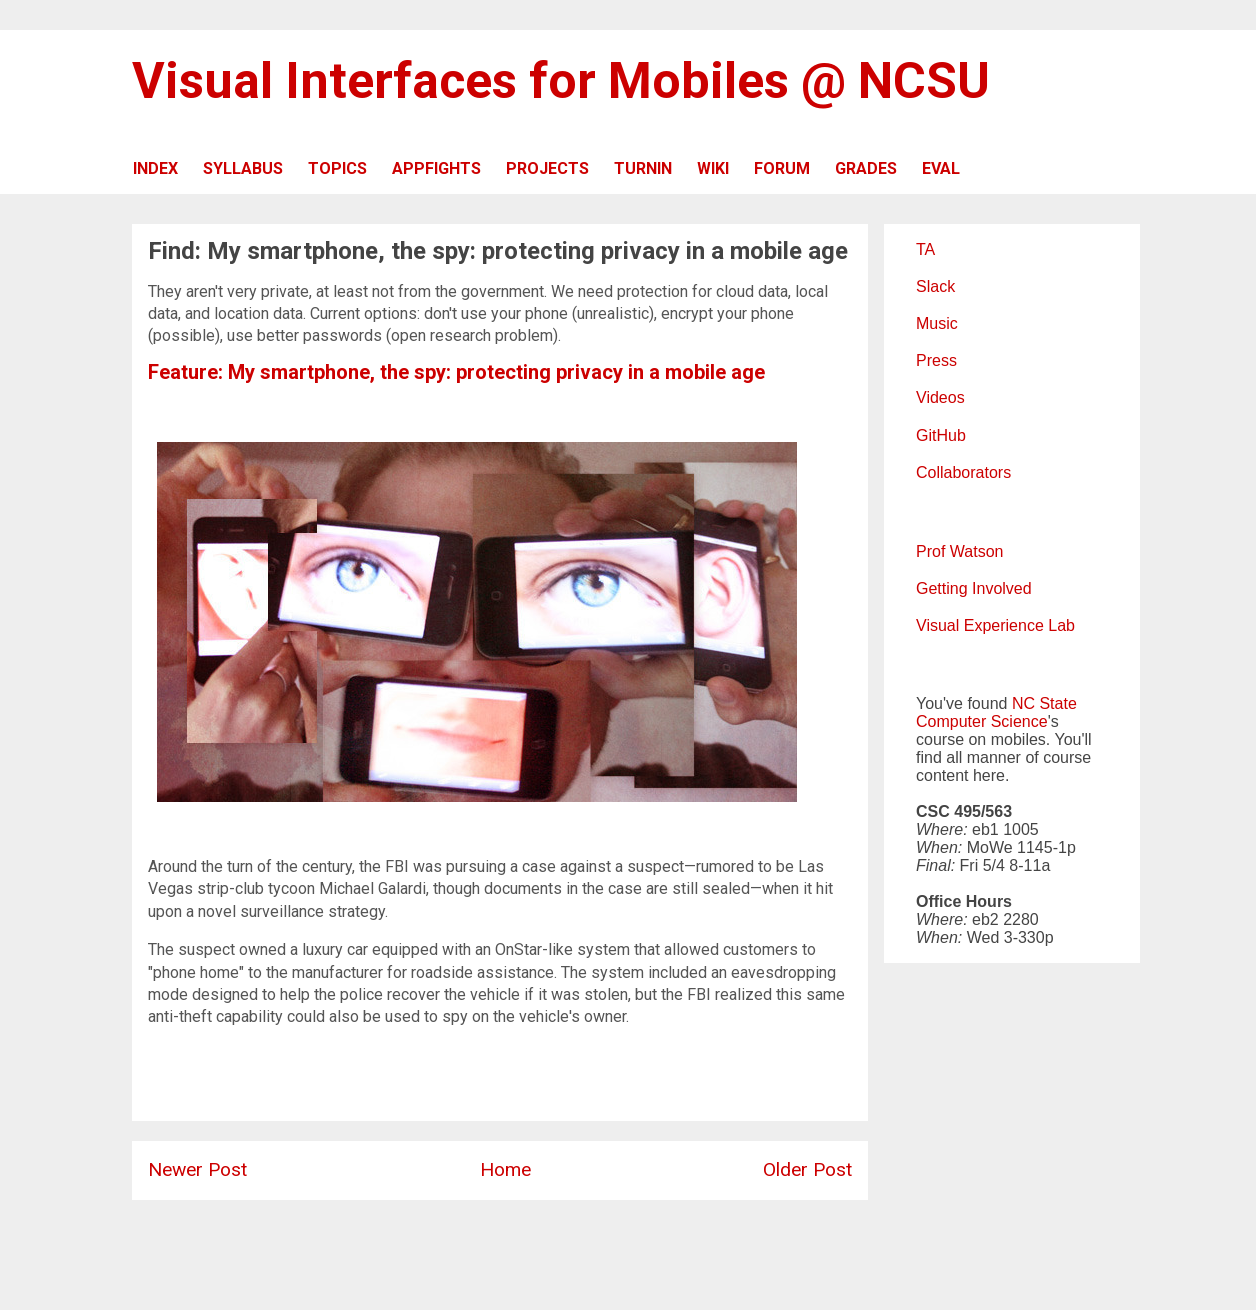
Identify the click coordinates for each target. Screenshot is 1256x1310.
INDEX (155, 168)
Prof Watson (959, 551)
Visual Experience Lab (995, 625)
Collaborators (963, 472)
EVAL (941, 168)
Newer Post (197, 1169)
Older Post (807, 1169)
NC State (1044, 703)
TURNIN (643, 168)
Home (505, 1169)
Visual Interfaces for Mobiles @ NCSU (561, 81)
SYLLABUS (243, 168)
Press (936, 360)
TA (925, 249)
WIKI (713, 168)
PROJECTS (547, 168)
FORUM (782, 168)
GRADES (866, 168)
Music (937, 323)
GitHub (941, 435)
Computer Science (982, 721)
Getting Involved (974, 588)
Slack (935, 286)
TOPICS (337, 168)
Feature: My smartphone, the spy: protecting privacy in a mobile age (456, 372)
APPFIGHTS (436, 168)
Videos (940, 397)
